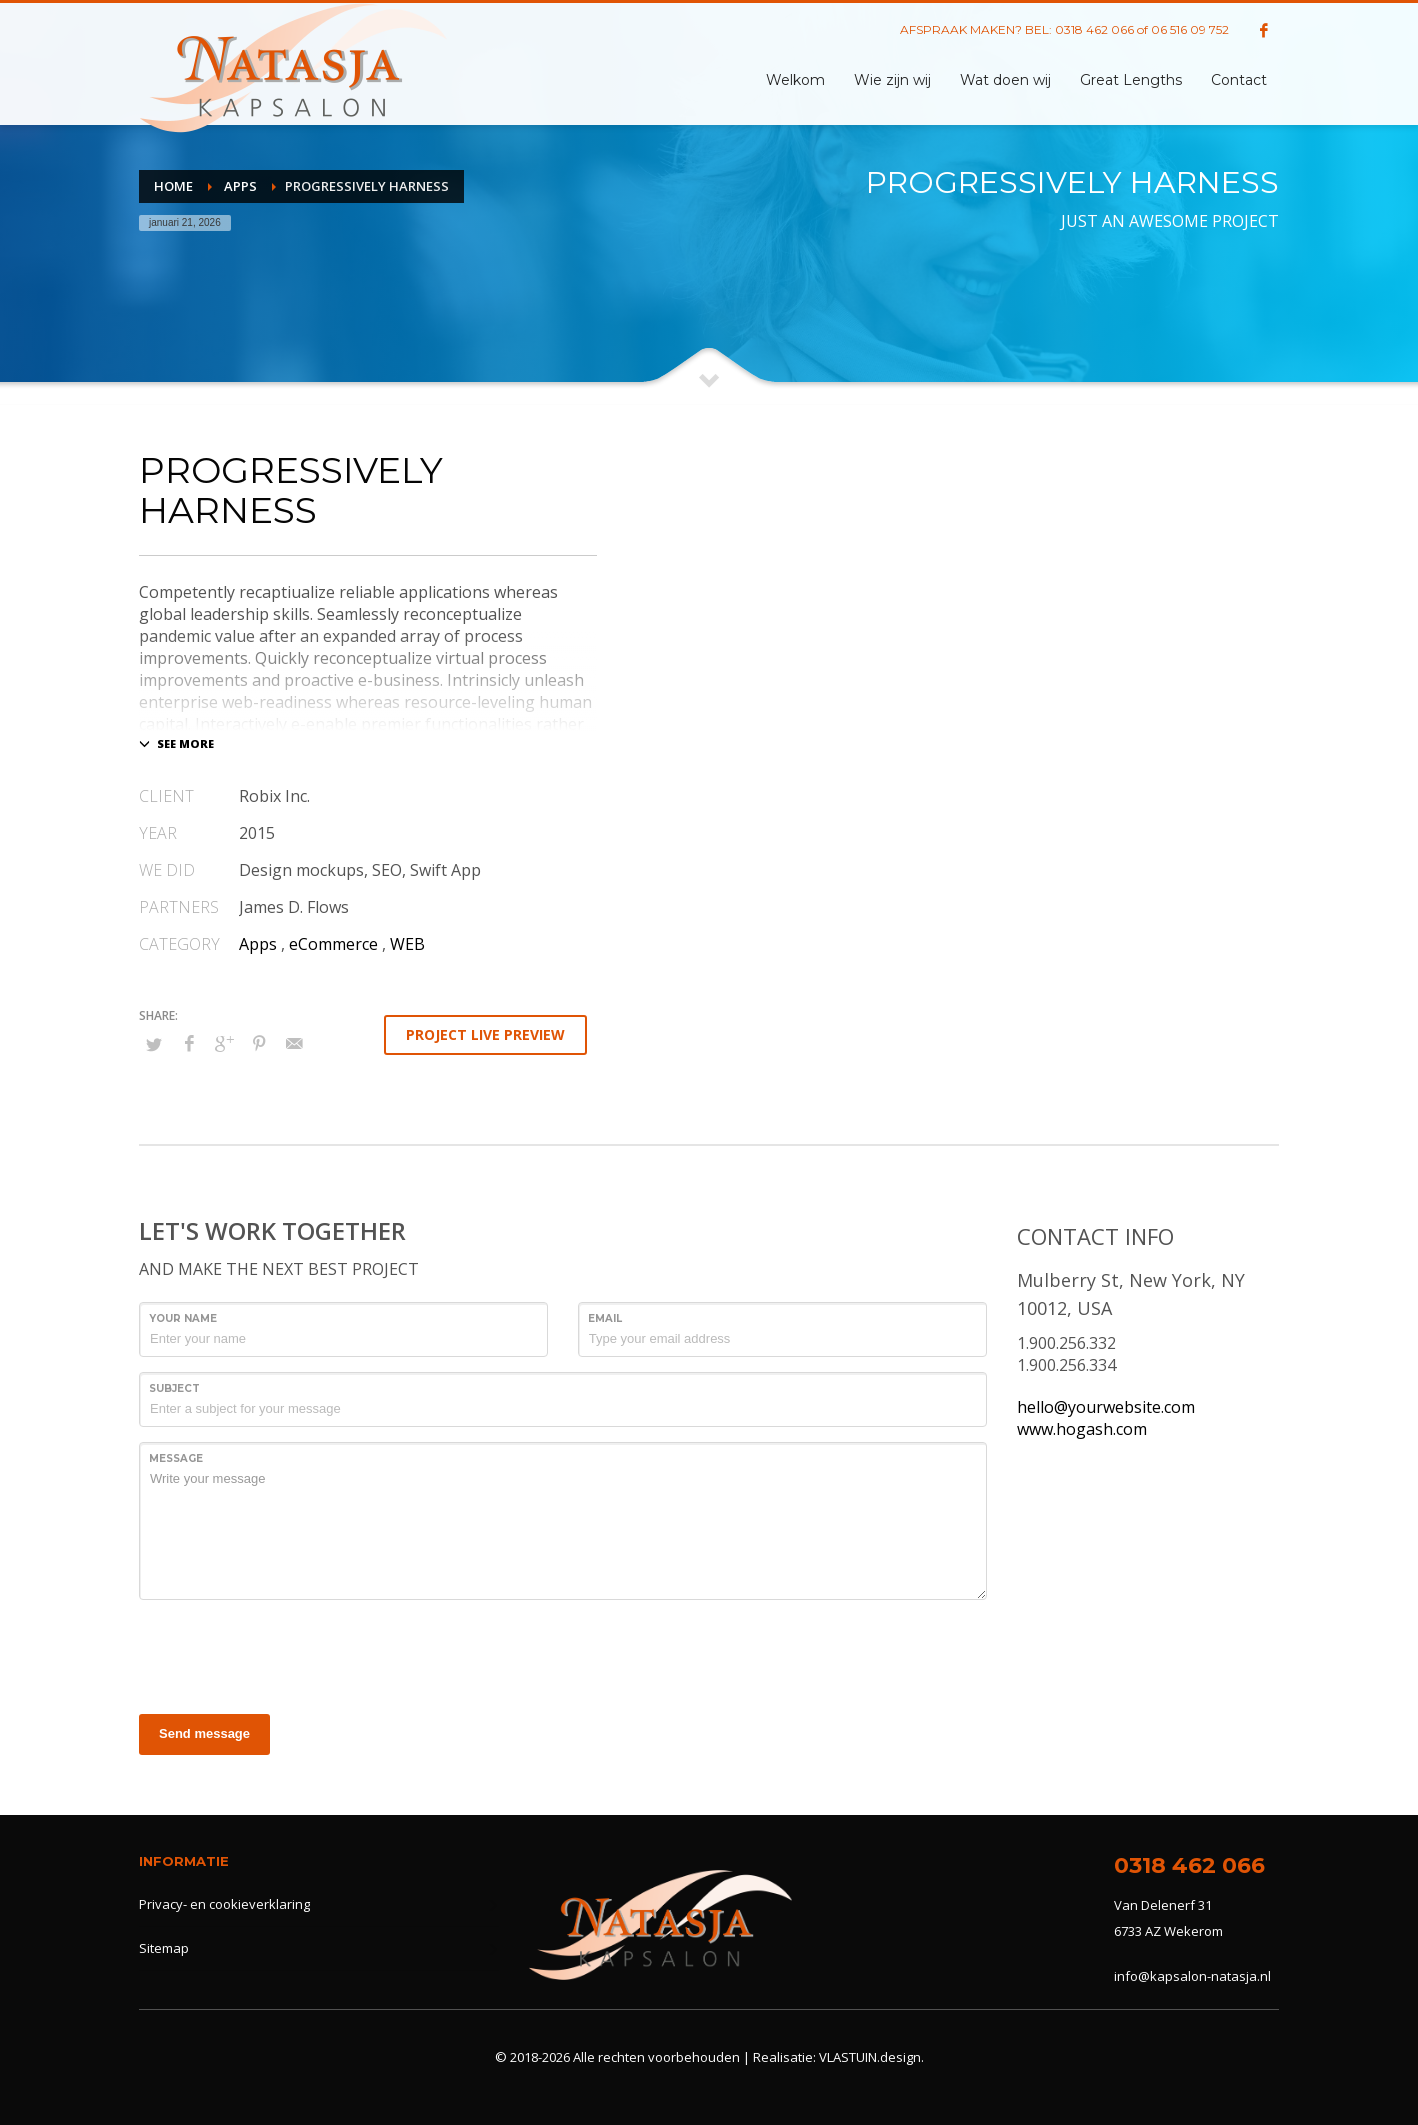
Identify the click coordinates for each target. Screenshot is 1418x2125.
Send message (204, 1733)
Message (176, 1458)
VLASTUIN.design (870, 2057)
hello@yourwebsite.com (1106, 1407)
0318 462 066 (1094, 29)
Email (605, 1318)
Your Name (183, 1318)
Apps (258, 944)
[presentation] (291, 1654)
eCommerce (333, 944)
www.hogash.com (1082, 1429)
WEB (407, 944)
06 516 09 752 (1190, 29)
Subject (174, 1388)
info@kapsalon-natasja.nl (1192, 1976)
